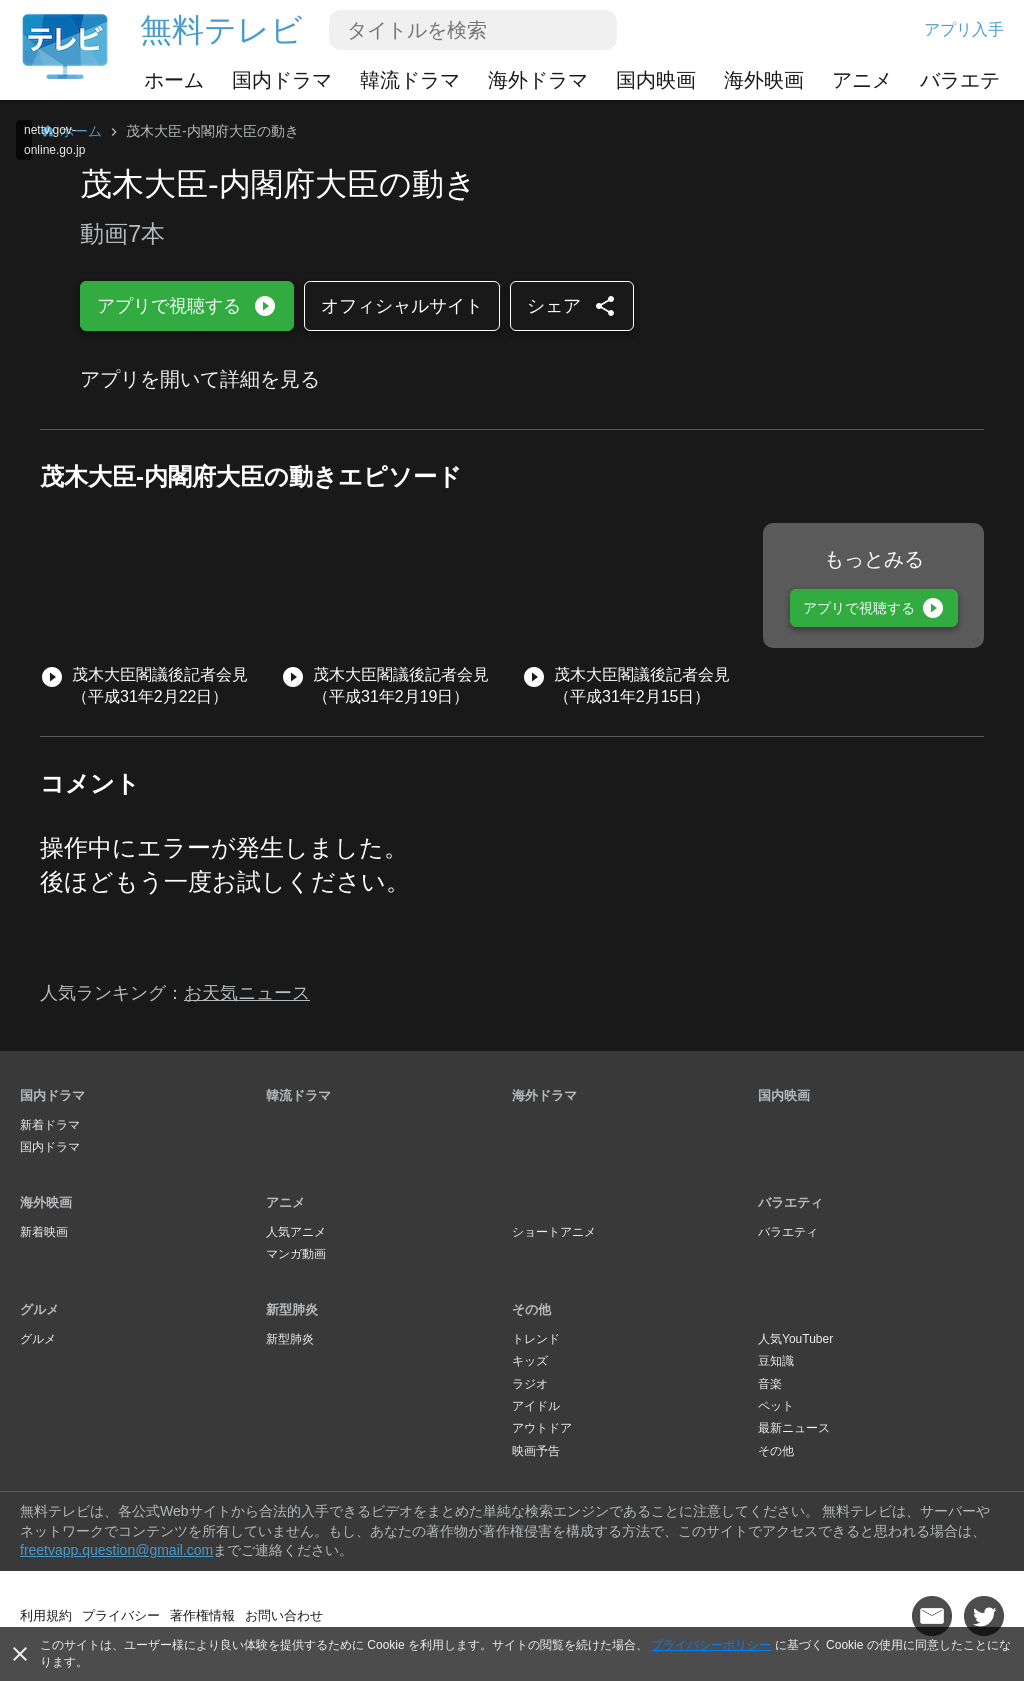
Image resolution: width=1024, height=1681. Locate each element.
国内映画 (656, 80)
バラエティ (970, 80)
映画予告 (536, 1451)
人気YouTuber (795, 1339)
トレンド (536, 1339)
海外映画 (764, 80)
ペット (776, 1406)
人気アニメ (296, 1232)
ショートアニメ (554, 1232)
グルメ (39, 1309)
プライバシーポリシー (711, 1645)
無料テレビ (221, 30)
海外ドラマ (538, 80)
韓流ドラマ (410, 80)
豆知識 (776, 1361)
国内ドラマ (282, 80)
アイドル (536, 1406)
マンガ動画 (296, 1254)
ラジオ (530, 1384)
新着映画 (44, 1232)
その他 (531, 1309)
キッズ (530, 1361)
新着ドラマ (50, 1125)
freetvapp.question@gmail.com (116, 1550)
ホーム (174, 80)
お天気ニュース (247, 993)
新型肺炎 (292, 1309)
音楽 (770, 1384)
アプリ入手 (964, 29)
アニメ (862, 80)
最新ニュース (794, 1428)
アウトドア (542, 1428)
